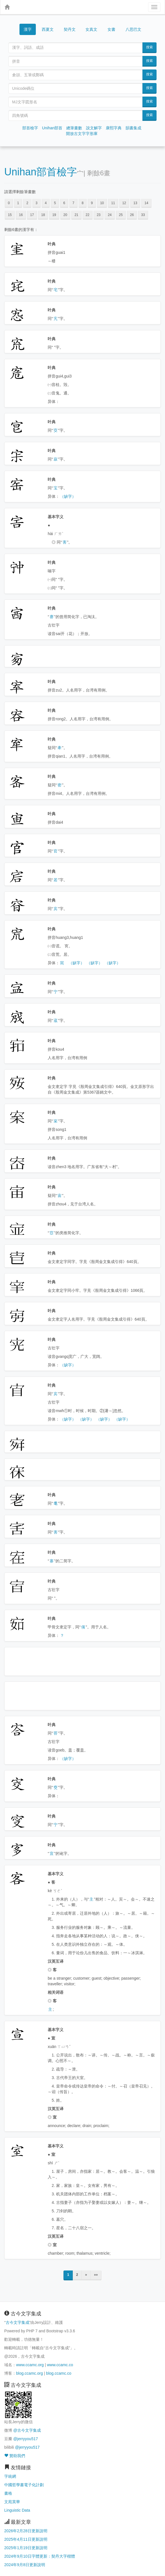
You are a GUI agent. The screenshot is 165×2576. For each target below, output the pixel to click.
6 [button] (64, 203)
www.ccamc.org (30, 2365)
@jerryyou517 (25, 2439)
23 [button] (98, 215)
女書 (111, 29)
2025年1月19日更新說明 (25, 2548)
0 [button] (9, 203)
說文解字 (94, 128)
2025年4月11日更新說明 (25, 2539)
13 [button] (135, 203)
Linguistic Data (17, 2510)
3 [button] (37, 203)
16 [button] (21, 215)
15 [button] (10, 215)
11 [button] (113, 203)
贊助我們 (14, 2455)
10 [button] (102, 203)
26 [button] (132, 215)
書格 (8, 2493)
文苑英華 (12, 2501)
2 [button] (27, 203)
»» (96, 2275)
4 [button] (46, 203)
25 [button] (121, 215)
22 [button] (87, 215)
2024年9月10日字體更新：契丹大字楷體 (39, 2556)
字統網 (10, 2476)
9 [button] (92, 203)
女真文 (91, 29)
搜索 (149, 47)
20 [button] (65, 215)
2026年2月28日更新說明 (25, 2531)
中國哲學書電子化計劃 (24, 2485)
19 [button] (54, 215)
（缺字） (68, 496)
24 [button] (109, 215)
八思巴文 (133, 29)
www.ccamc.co (60, 2365)
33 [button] (143, 215)
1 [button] (18, 203)
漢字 (28, 29)
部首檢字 (30, 128)
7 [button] (73, 203)
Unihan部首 (52, 128)
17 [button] (32, 215)
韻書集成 (133, 128)
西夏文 (48, 29)
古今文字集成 (17, 2322)
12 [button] (124, 203)
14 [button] (146, 203)
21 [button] (76, 215)
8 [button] (83, 203)
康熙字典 (114, 128)
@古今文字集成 (27, 2430)
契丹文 (70, 29)
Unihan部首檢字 (40, 172)
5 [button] (55, 203)
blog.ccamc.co (58, 2373)
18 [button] (43, 215)
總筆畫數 (74, 128)
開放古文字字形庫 (82, 133)
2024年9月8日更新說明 (24, 2564)
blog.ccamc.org (29, 2373)
